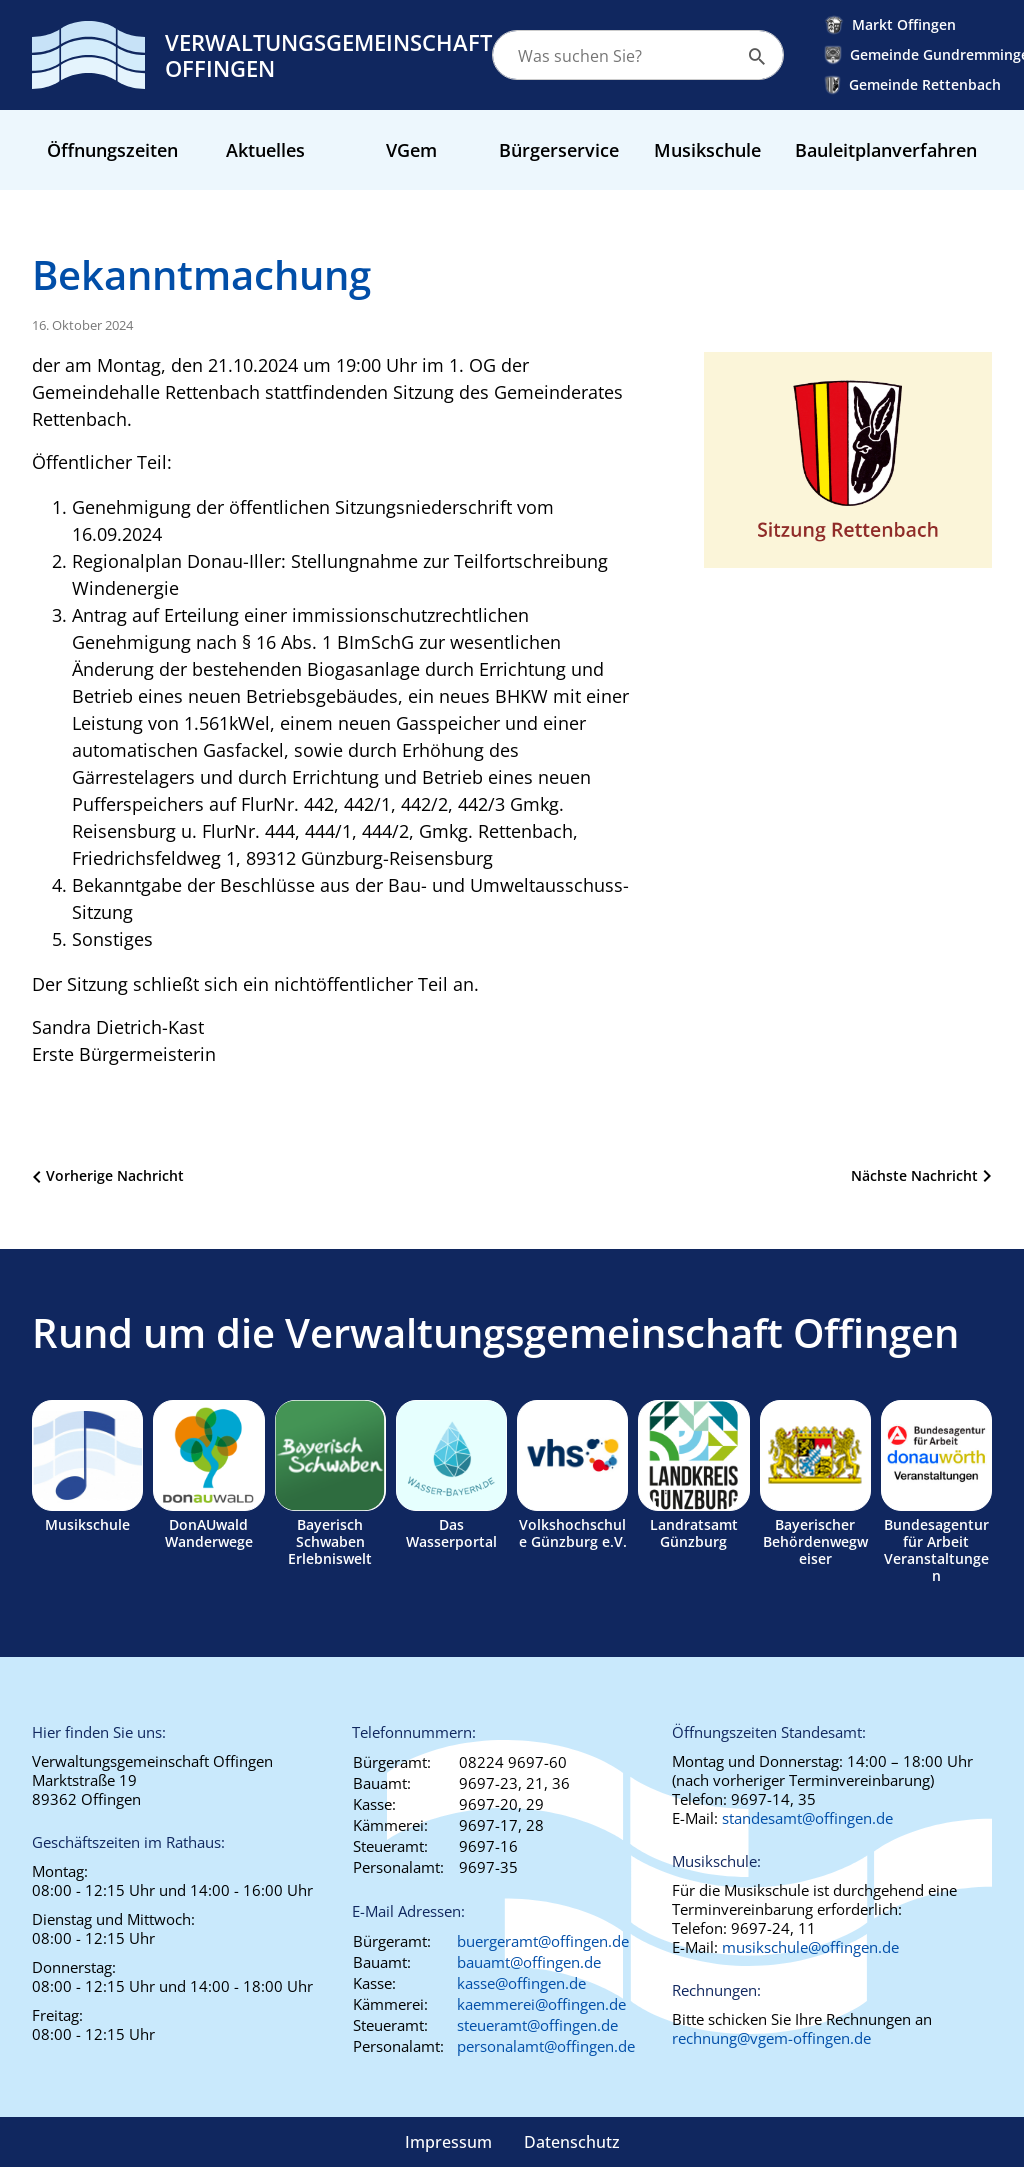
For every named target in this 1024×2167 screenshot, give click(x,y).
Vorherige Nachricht (115, 1175)
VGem (411, 150)
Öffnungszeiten (112, 150)
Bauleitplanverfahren (886, 150)
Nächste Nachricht (914, 1175)
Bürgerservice (559, 150)
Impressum (448, 2142)
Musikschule (707, 150)
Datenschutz (572, 2142)
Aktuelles (265, 150)
